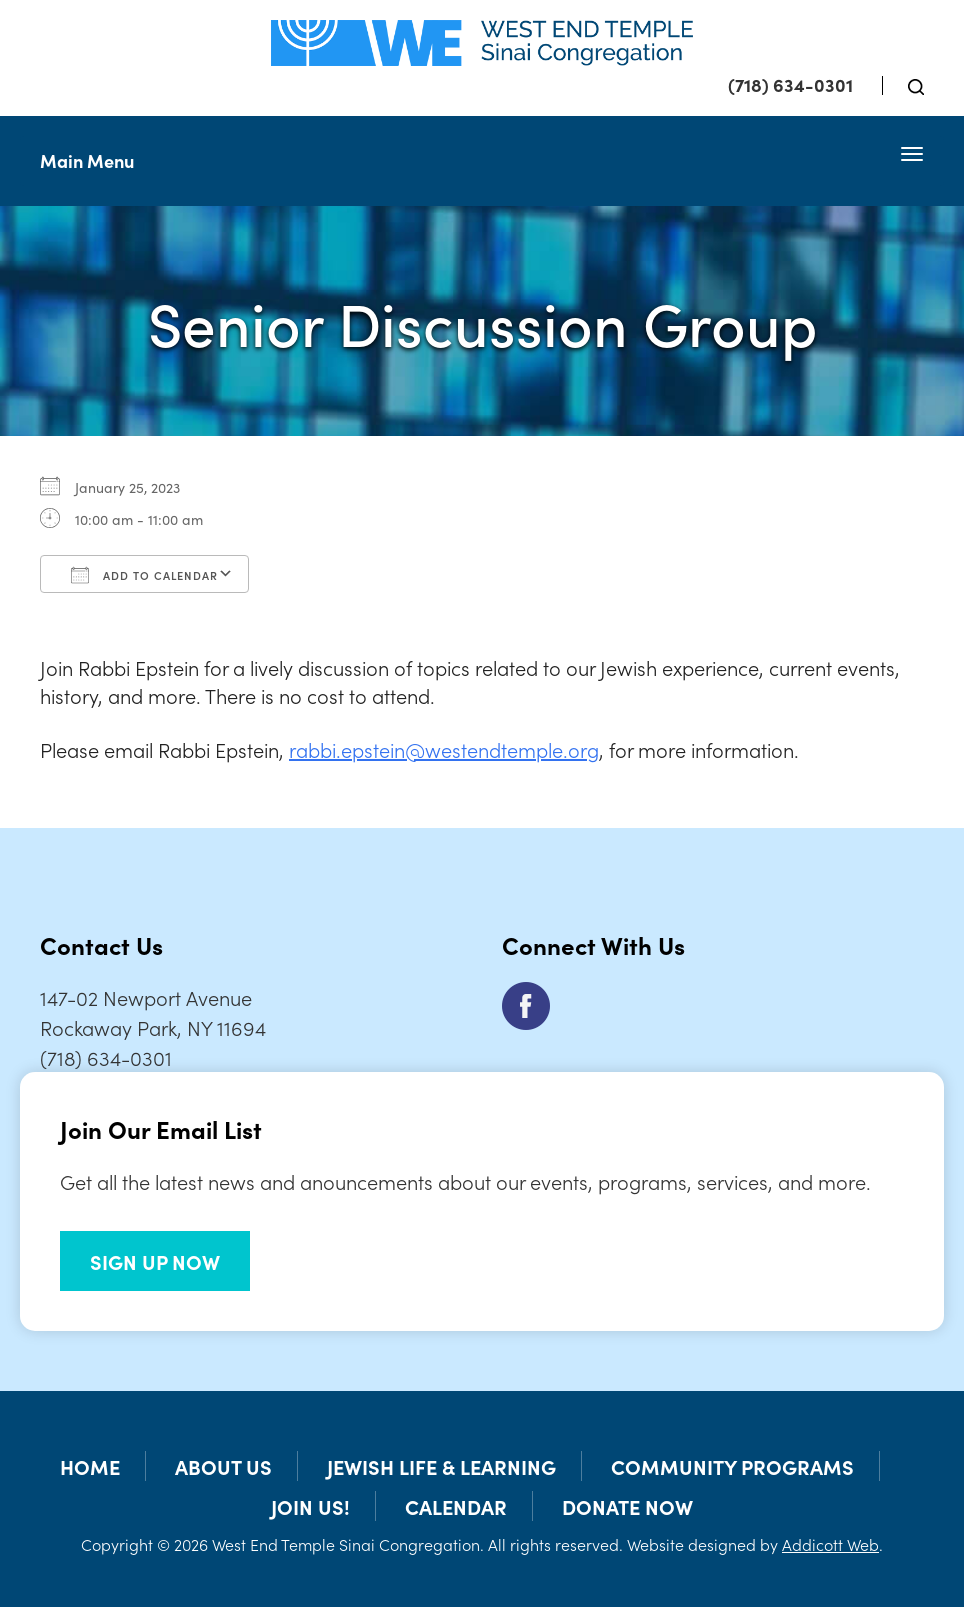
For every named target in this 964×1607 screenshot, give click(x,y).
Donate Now (627, 1506)
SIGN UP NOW (155, 1261)
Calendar (456, 1506)
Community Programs (732, 1466)
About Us (223, 1466)
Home (90, 1466)
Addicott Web (830, 1544)
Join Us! (310, 1506)
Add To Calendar (144, 575)
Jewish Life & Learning (441, 1466)
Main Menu (87, 160)
